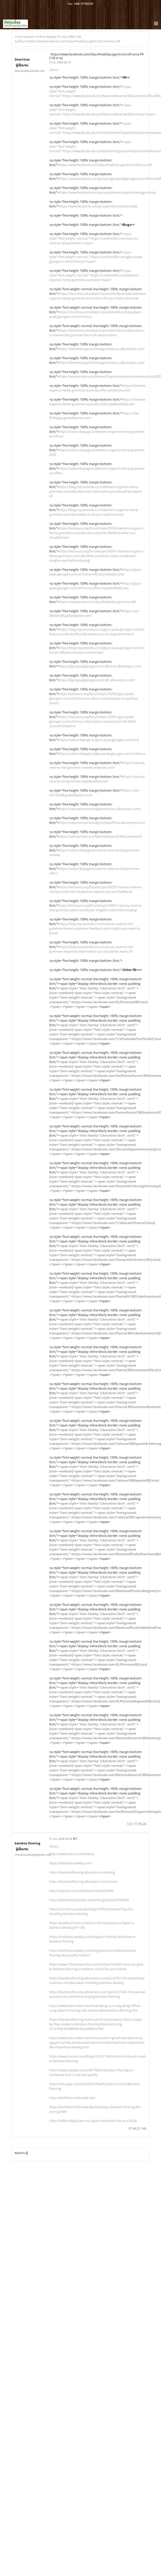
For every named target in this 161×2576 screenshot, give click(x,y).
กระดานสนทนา (25, 36)
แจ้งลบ (53, 70)
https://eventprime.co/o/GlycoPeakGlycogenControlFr (98, 602)
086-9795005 (83, 4)
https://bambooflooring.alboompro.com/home (83, 1881)
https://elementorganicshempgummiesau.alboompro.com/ (102, 349)
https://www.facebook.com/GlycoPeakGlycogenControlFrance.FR (73, 41)
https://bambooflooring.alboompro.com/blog (82, 1872)
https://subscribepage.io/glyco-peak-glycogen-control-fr (99, 740)
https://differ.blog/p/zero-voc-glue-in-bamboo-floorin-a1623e (93, 2121)
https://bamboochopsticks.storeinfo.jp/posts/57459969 (89, 1900)
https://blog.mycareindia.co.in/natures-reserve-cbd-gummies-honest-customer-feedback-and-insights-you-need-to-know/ (95, 928)
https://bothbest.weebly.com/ (70, 1863)
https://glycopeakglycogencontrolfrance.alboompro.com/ (100, 666)
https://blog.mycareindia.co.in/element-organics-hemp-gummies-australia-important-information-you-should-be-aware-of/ (95, 491)
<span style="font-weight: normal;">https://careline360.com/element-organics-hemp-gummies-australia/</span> (94, 275)
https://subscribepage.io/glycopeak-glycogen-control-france (102, 754)
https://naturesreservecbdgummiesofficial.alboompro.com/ (102, 823)
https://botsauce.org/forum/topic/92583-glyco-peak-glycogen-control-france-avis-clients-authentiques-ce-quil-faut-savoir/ (94, 698)
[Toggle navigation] (156, 24)
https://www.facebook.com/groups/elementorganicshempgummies (107, 192)
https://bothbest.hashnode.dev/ (72, 2098)
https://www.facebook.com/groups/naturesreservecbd (98, 206)
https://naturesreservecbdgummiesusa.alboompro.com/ (100, 809)
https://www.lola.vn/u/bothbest (71, 1854)
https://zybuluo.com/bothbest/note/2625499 (81, 1891)
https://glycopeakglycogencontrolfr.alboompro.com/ (97, 680)
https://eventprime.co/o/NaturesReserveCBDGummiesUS (100, 836)
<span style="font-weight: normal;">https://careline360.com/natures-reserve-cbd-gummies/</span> (94, 238)
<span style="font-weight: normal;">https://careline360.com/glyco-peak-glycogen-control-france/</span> (96, 257)
